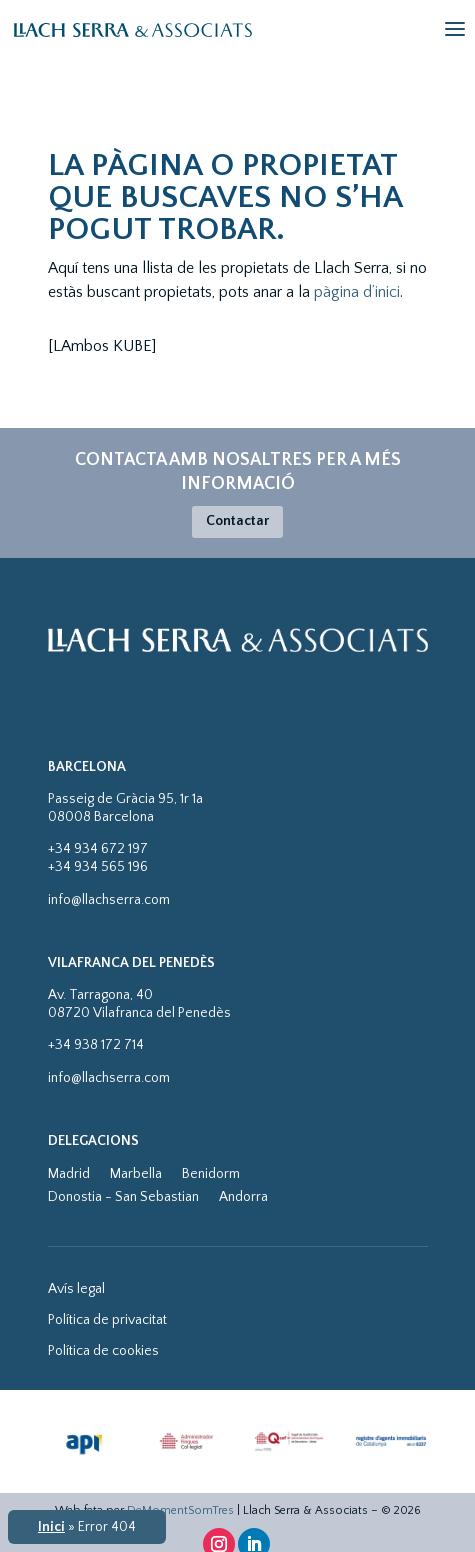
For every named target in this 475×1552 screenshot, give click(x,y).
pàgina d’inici (357, 292)
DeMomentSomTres (180, 1510)
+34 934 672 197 (98, 849)
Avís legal (76, 1289)
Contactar (237, 521)
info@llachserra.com (109, 900)
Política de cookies (103, 1351)
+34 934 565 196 (98, 867)
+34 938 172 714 (96, 1045)
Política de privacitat (107, 1320)
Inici (51, 1527)
